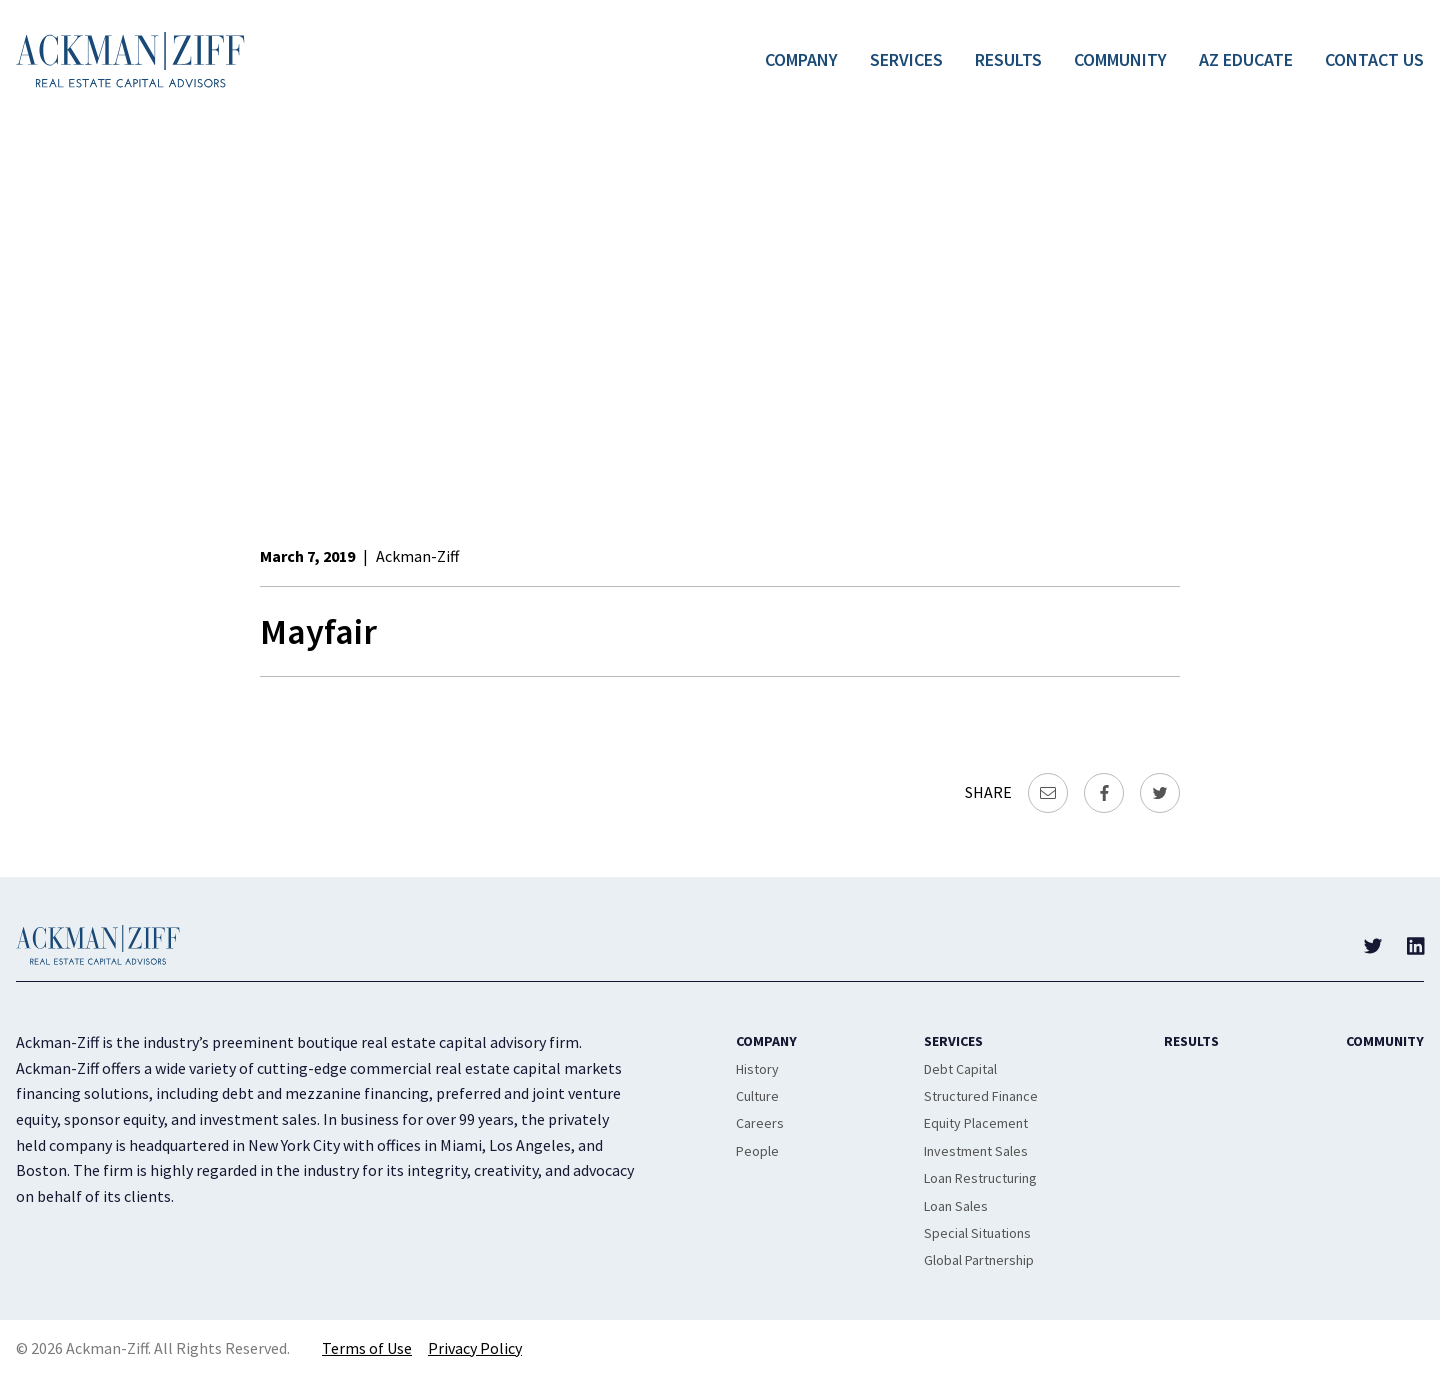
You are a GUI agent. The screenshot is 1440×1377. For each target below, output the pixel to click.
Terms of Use (367, 1348)
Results (1008, 59)
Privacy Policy (475, 1348)
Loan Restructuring (980, 1178)
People (757, 1151)
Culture (757, 1096)
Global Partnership (979, 1260)
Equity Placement (976, 1123)
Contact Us (1374, 59)
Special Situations (977, 1233)
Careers (760, 1123)
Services (906, 59)
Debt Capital (960, 1069)
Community (1120, 59)
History (757, 1069)
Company (801, 59)
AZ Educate (1246, 59)
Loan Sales (956, 1206)
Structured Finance (981, 1096)
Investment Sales (976, 1151)
